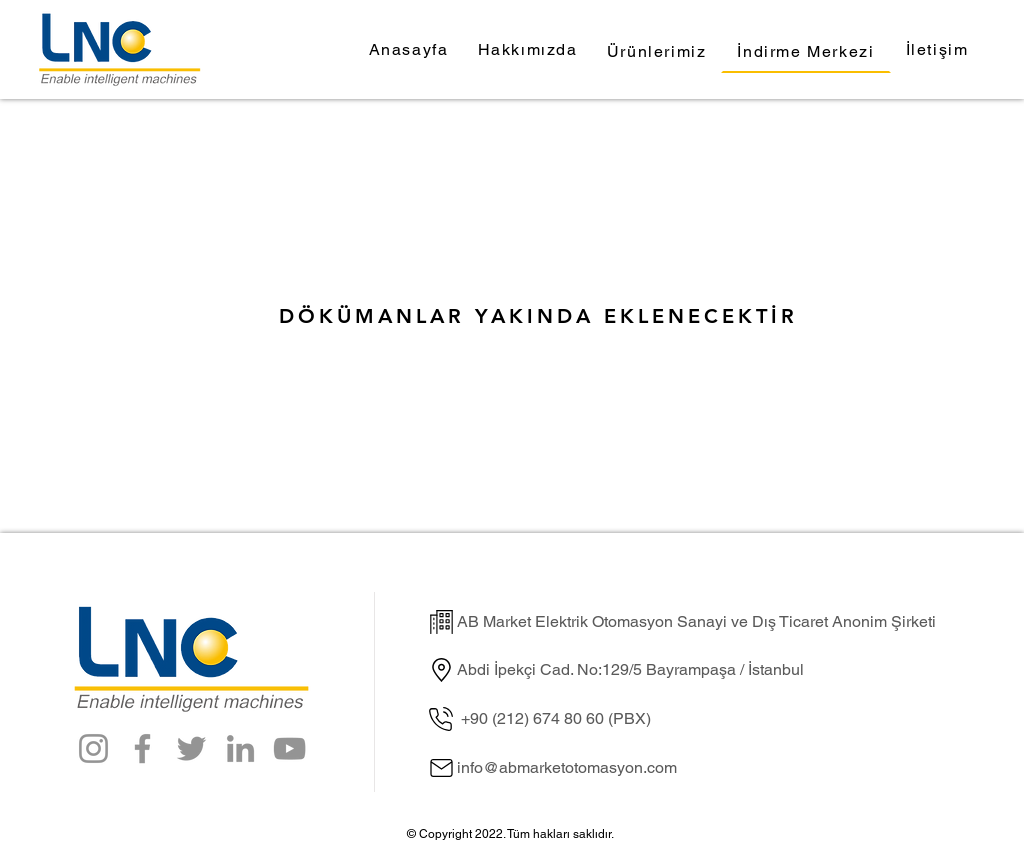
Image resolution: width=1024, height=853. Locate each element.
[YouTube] (289, 748)
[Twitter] (191, 748)
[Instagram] (93, 748)
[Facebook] (142, 748)
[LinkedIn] (240, 748)
